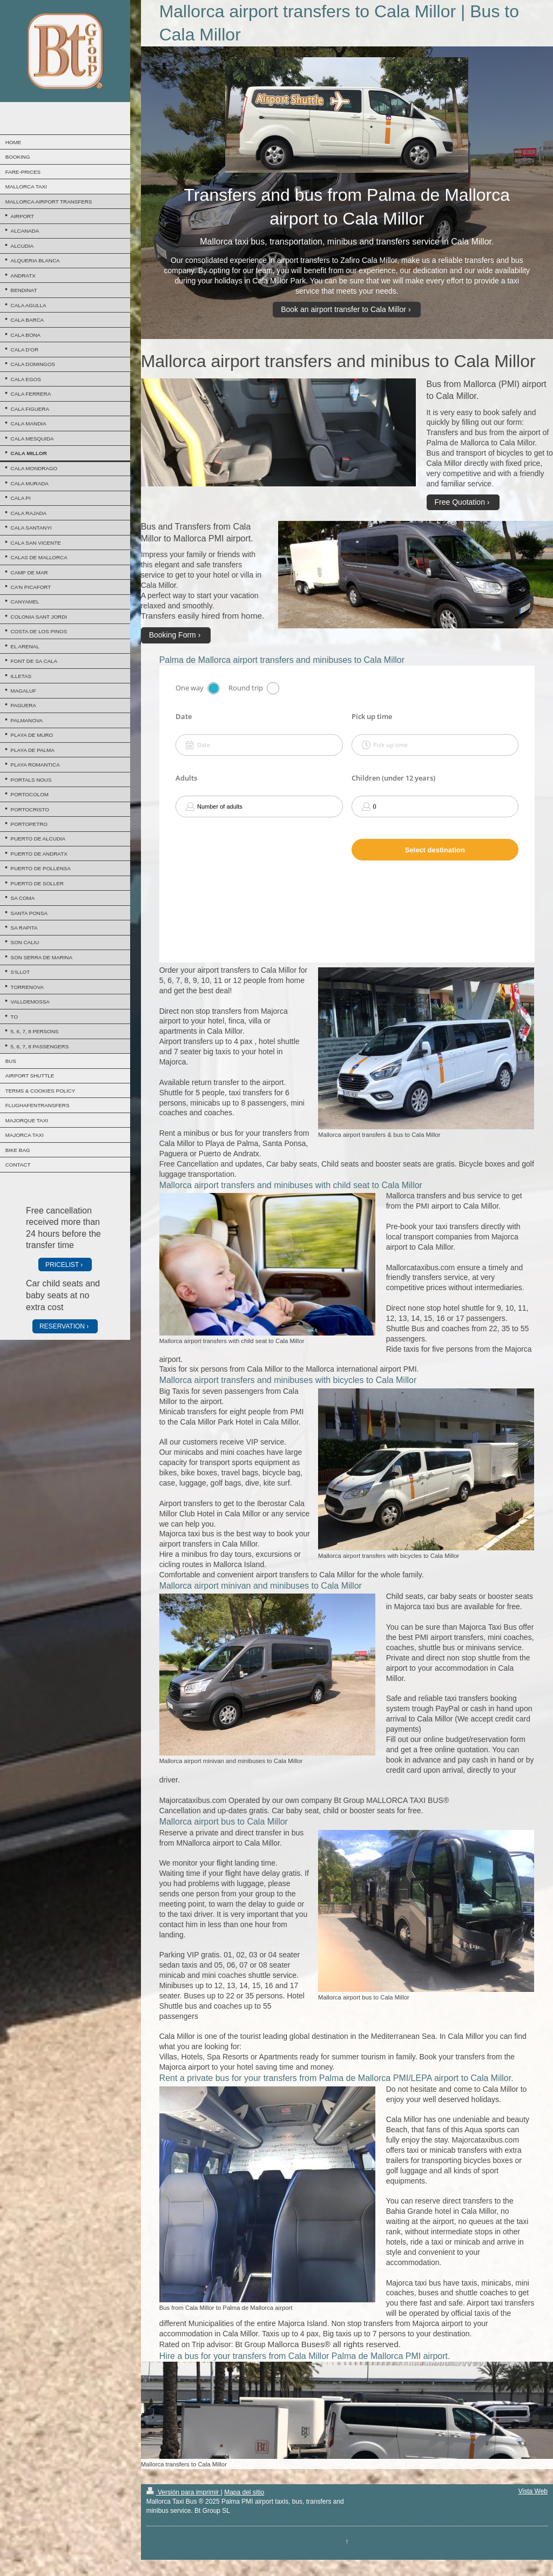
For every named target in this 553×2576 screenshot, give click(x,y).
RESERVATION (62, 1326)
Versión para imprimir (183, 2492)
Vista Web (533, 2491)
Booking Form (172, 635)
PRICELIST (62, 1265)
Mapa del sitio (244, 2492)
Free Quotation (460, 502)
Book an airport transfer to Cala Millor (343, 309)
